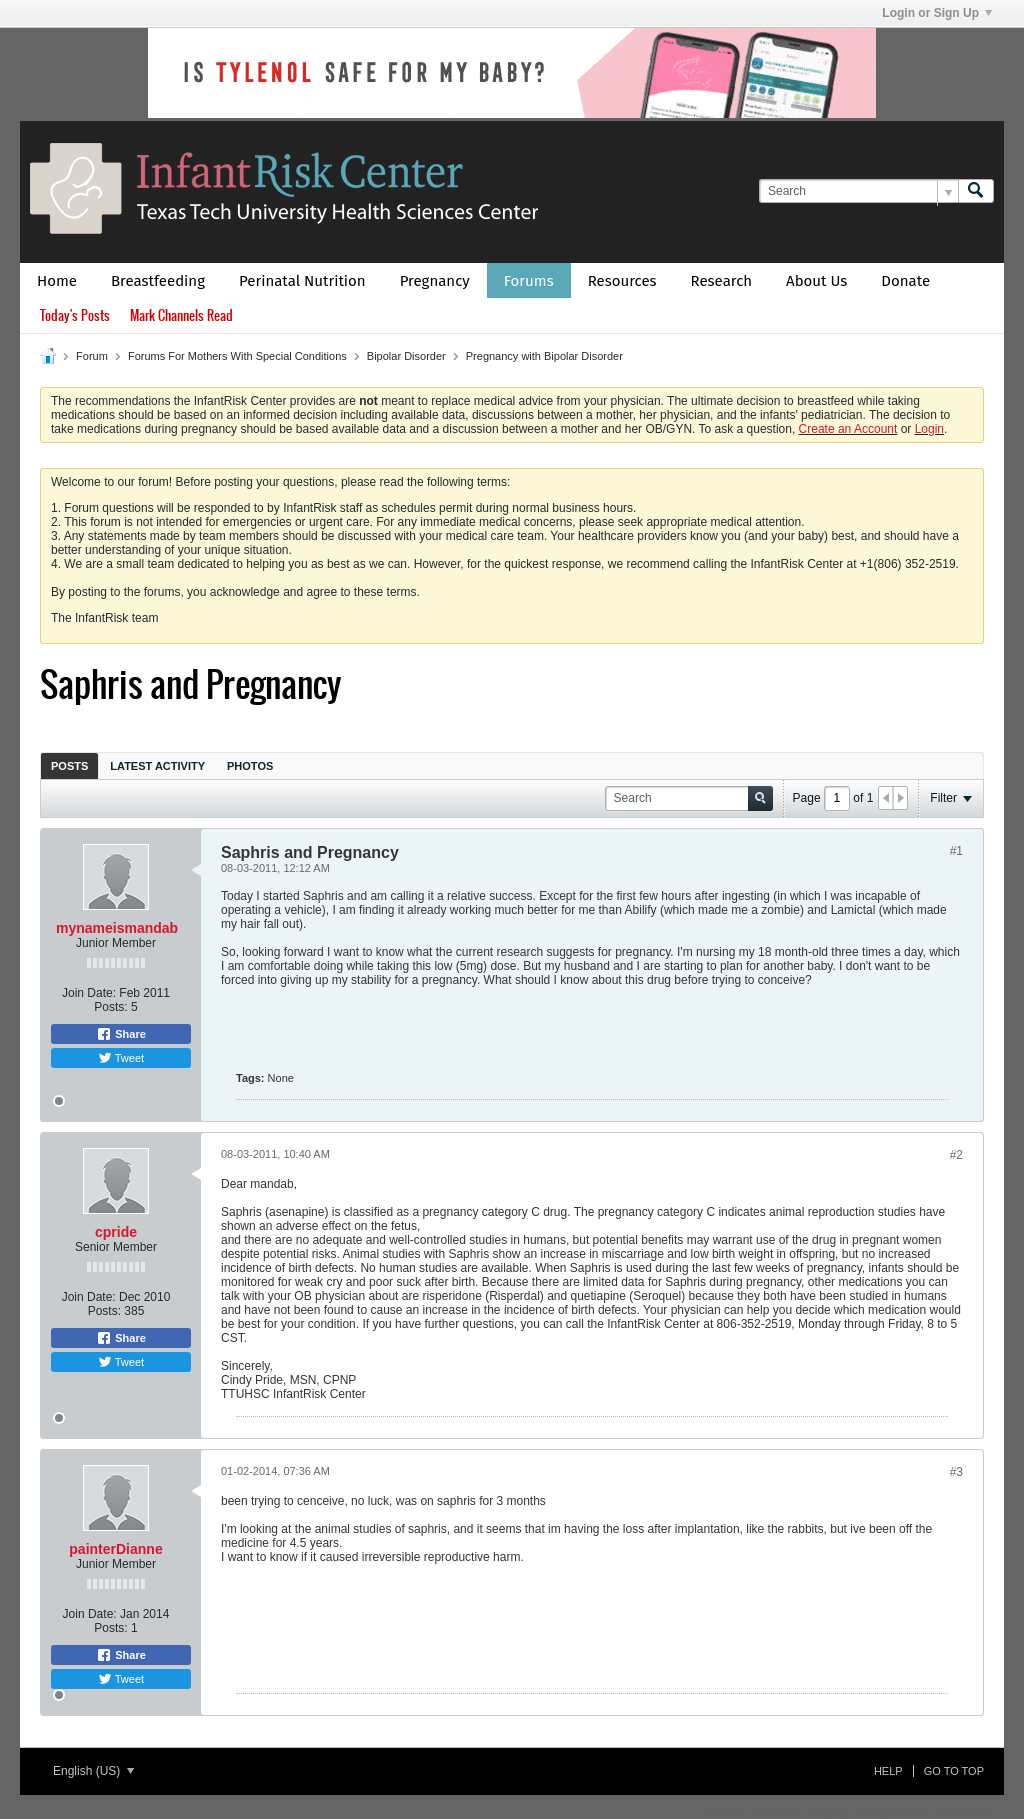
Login (929, 429)
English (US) (93, 1771)
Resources (622, 281)
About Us (816, 281)
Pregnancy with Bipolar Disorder (544, 356)
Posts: (110, 1007)
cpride (116, 1232)
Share (121, 1034)
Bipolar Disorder (406, 356)
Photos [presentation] (250, 766)
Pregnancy (435, 281)
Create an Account (848, 429)
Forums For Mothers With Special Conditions (237, 356)
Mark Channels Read (181, 315)
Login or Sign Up (937, 13)
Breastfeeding (158, 281)
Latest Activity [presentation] (157, 766)
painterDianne (115, 1549)
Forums (529, 281)
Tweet (121, 1058)
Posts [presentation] (69, 766)
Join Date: (89, 993)
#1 (956, 851)
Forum (92, 356)
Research (722, 281)
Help (888, 1771)
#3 (956, 1472)
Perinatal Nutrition (302, 281)
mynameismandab (117, 928)
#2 (956, 1155)
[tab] (69, 765)
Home (57, 281)
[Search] (858, 191)
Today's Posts (75, 315)
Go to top (954, 1771)
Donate (905, 281)
